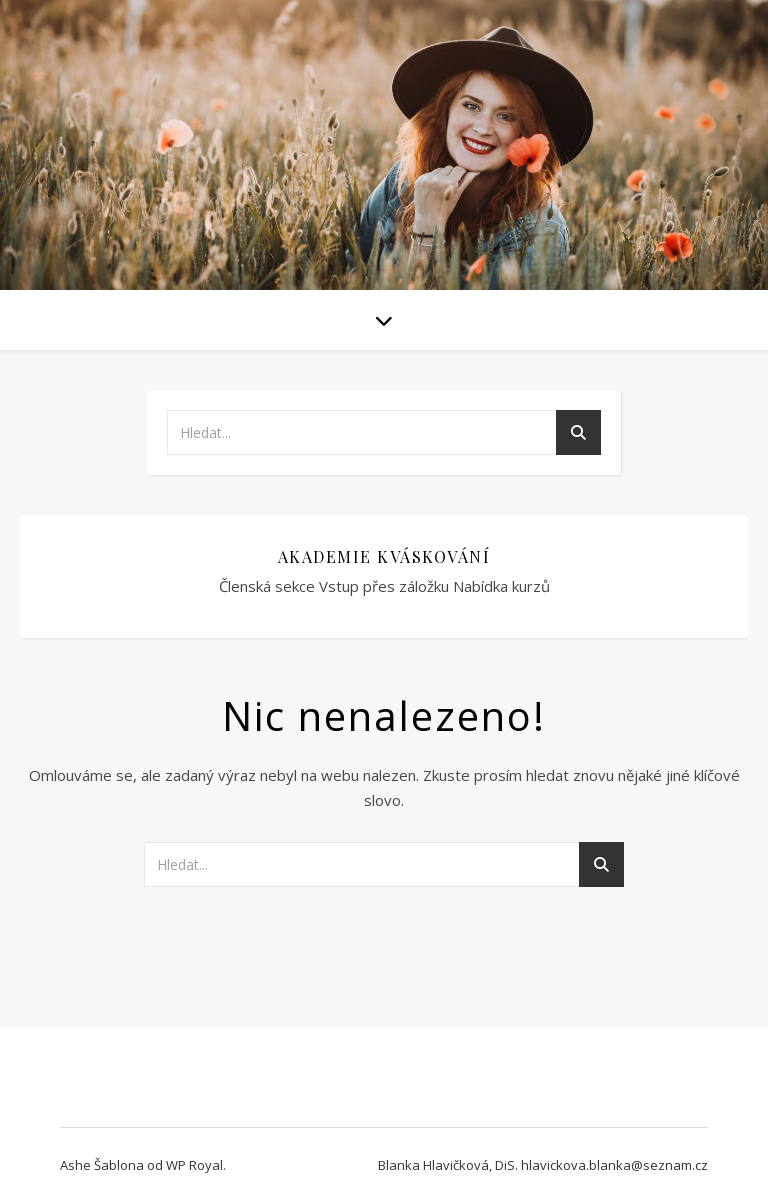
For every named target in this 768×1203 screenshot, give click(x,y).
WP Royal (194, 1165)
